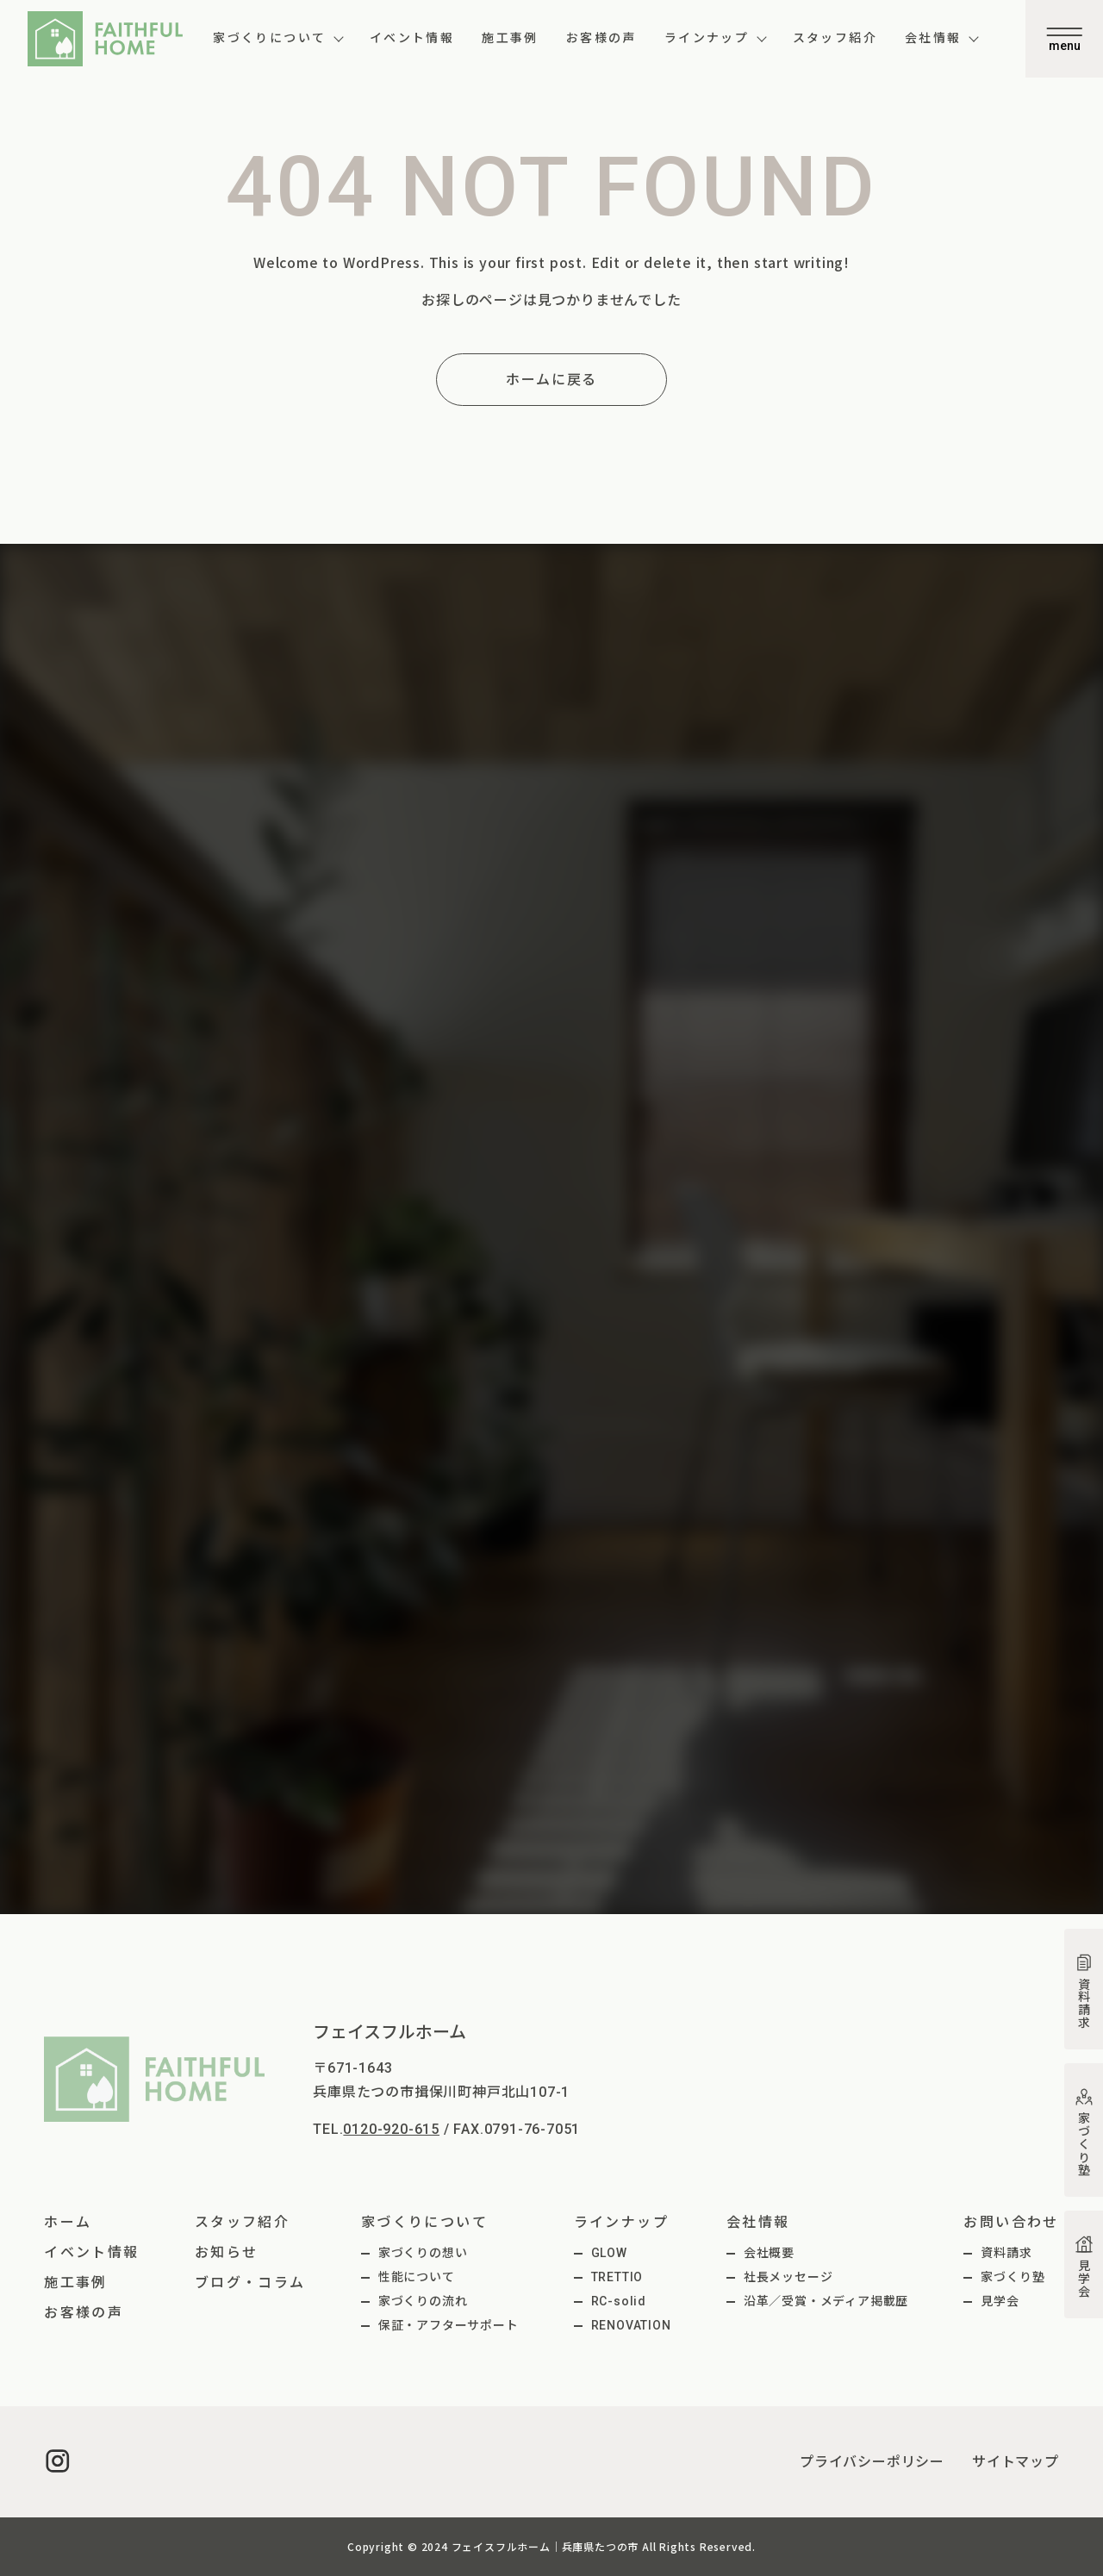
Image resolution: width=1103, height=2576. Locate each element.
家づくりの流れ (423, 2301)
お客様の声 (601, 38)
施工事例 (510, 38)
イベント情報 (412, 38)
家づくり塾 (1012, 2277)
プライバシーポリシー (872, 2462)
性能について (416, 2277)
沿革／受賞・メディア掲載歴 (826, 2301)
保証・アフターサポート (448, 2325)
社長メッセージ (788, 2277)
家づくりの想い (423, 2253)
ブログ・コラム (250, 2282)
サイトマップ (1015, 2462)
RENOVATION (631, 2325)
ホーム (67, 2222)
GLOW (609, 2253)
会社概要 (769, 2253)
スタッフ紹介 (835, 38)
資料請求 (1006, 2253)
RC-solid (618, 2301)
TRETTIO (617, 2277)
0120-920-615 (391, 2129)
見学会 (1000, 2301)
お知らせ (227, 2252)
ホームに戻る (551, 379)
